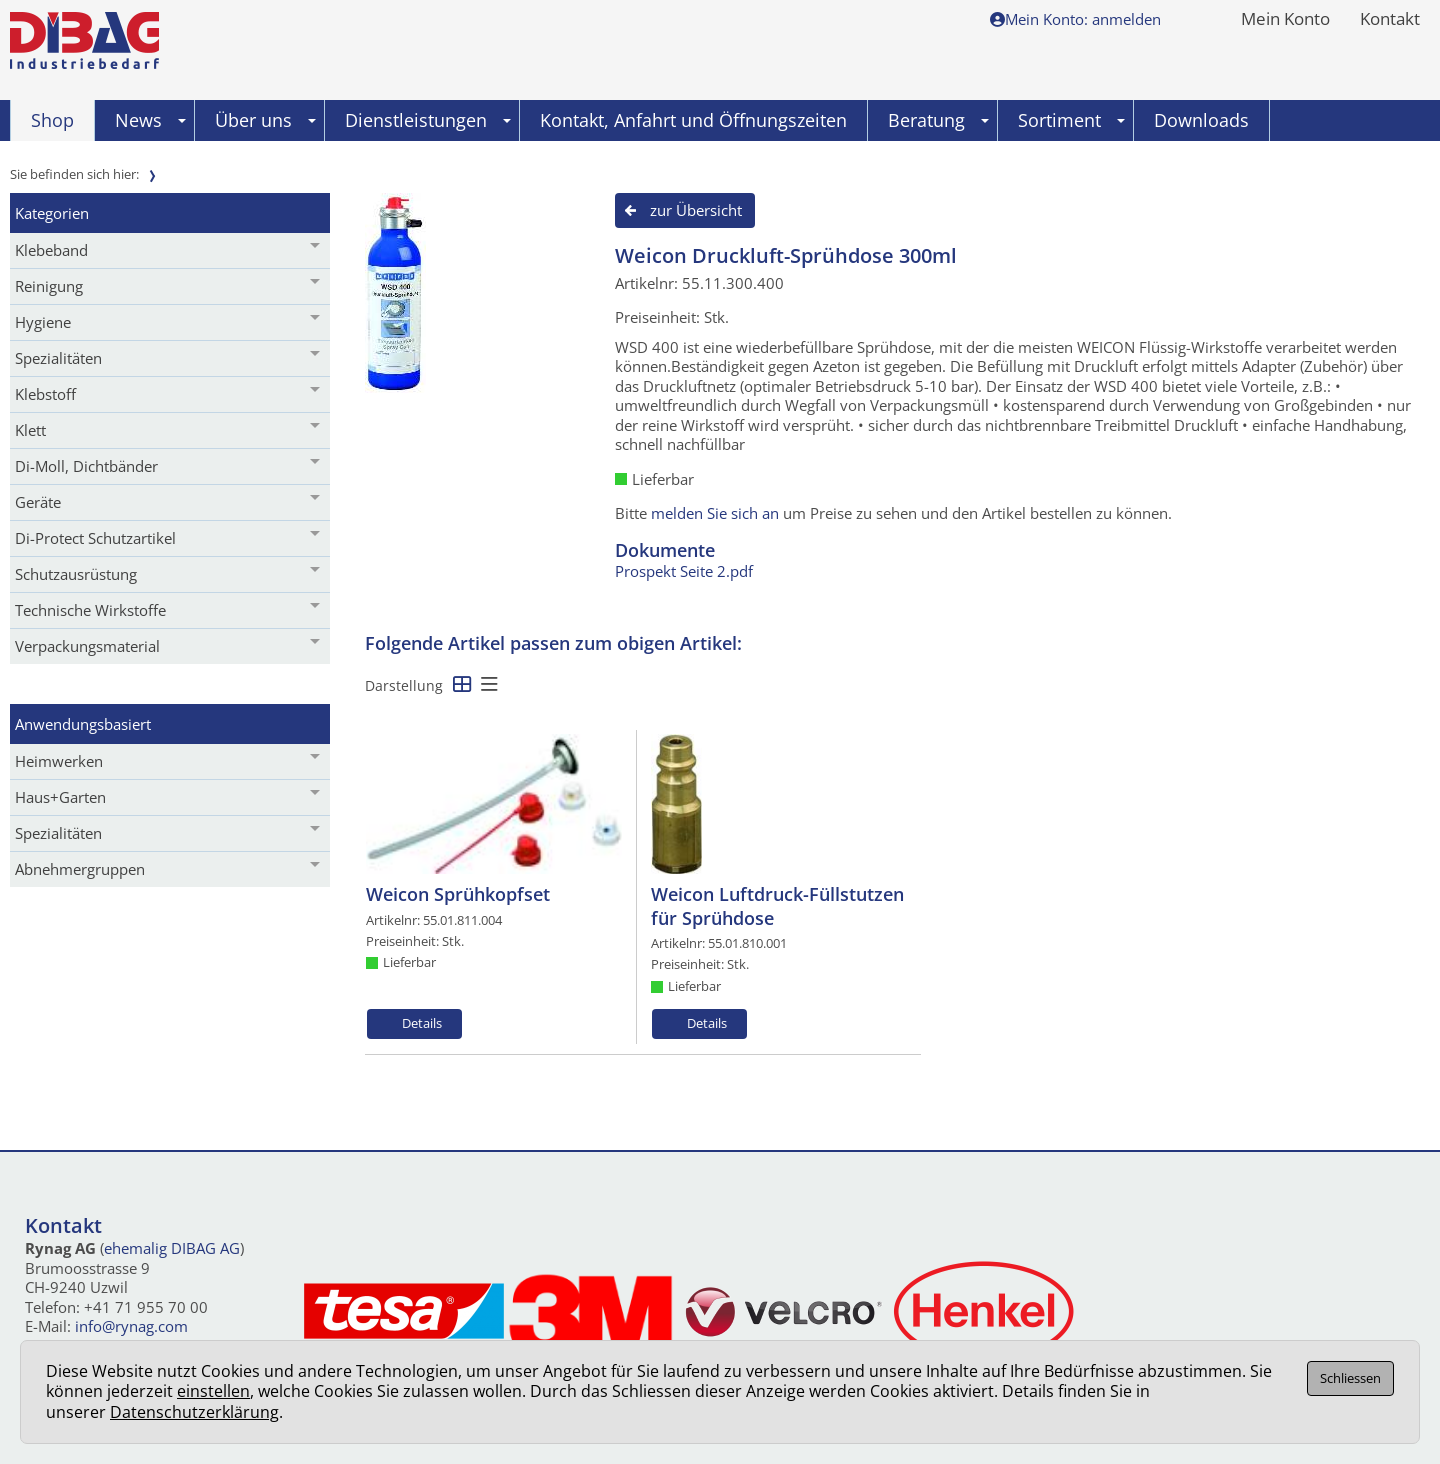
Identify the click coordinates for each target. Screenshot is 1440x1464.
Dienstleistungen (428, 120)
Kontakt (1390, 20)
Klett (30, 430)
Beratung (938, 120)
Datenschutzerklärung (194, 1412)
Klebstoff (45, 394)
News (150, 120)
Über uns (265, 120)
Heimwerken (59, 761)
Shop (52, 120)
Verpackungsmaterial (87, 646)
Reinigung (49, 286)
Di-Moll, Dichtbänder (86, 466)
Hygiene (43, 322)
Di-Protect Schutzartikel (95, 538)
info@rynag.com (131, 1326)
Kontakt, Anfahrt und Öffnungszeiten (693, 120)
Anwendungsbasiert (83, 724)
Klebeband (51, 250)
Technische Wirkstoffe (90, 610)
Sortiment (1071, 120)
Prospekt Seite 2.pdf (684, 571)
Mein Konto (1285, 20)
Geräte (38, 502)
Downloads (1201, 120)
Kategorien (52, 213)
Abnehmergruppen (80, 869)
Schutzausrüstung (76, 574)
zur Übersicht (696, 210)
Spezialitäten (58, 358)
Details (422, 1023)
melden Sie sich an (715, 513)
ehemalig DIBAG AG (172, 1248)
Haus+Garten (60, 797)
